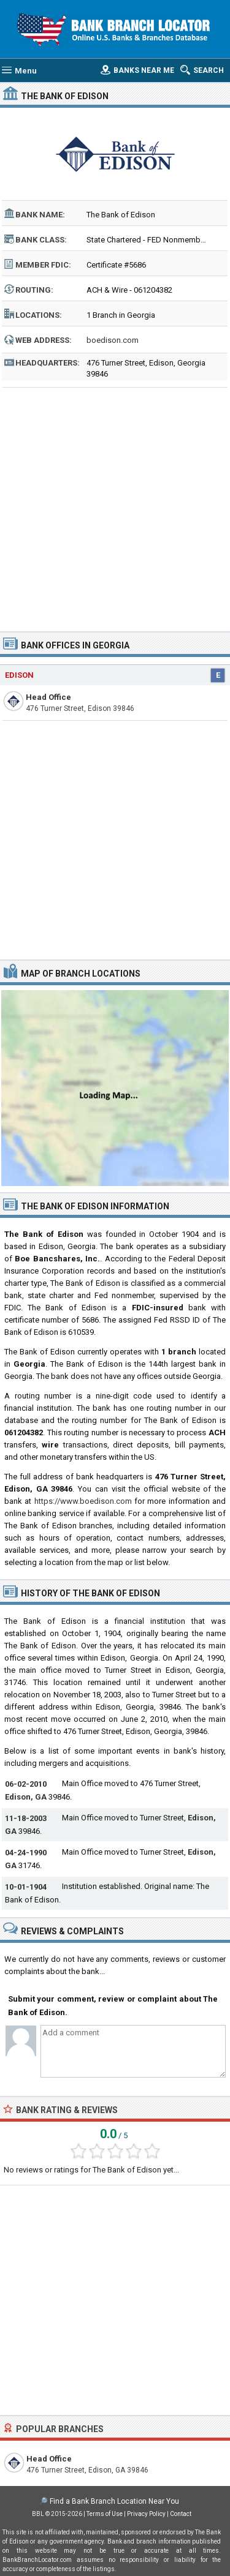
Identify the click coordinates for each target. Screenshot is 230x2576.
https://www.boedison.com (83, 1501)
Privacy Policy (146, 2513)
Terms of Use (104, 2513)
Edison (19, 675)
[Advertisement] (115, 505)
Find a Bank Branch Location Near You (114, 2501)
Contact (180, 2513)
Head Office (48, 697)
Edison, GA (26, 1796)
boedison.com (112, 340)
